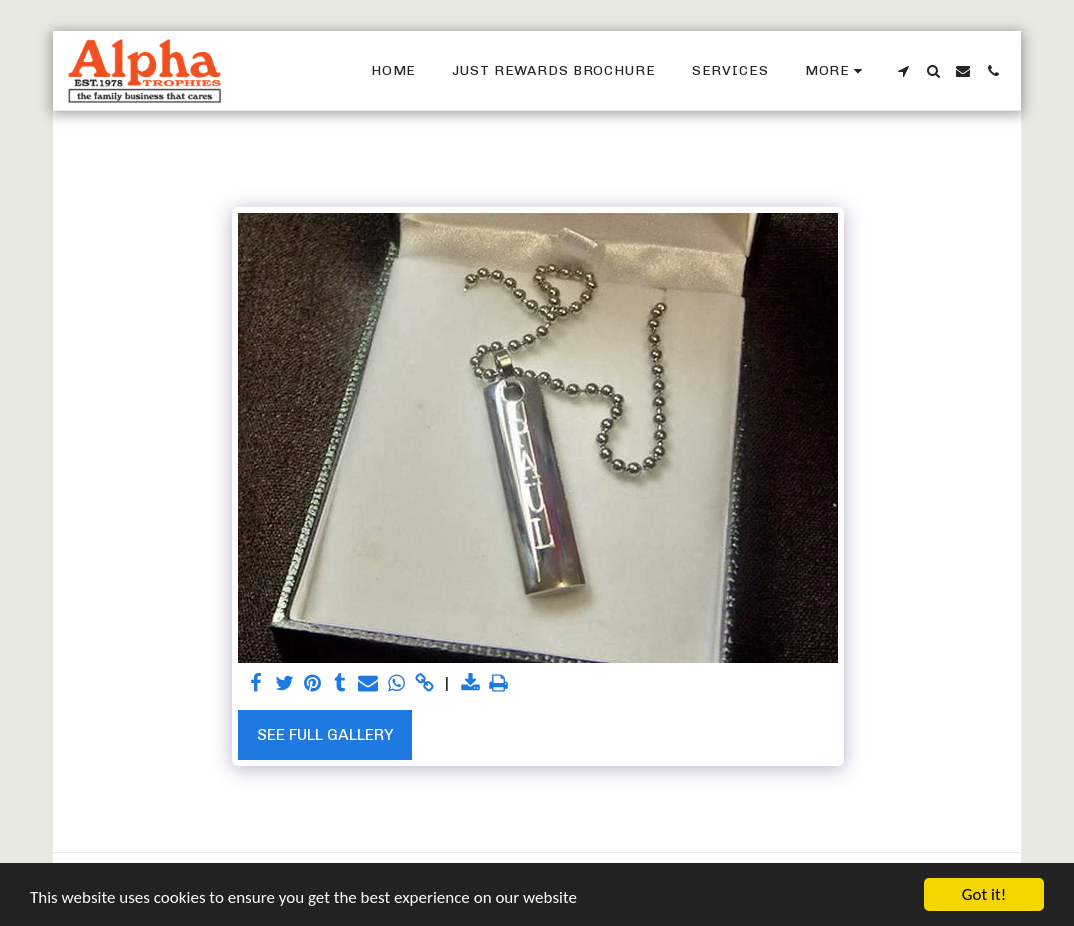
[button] (903, 71)
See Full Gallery (325, 734)
